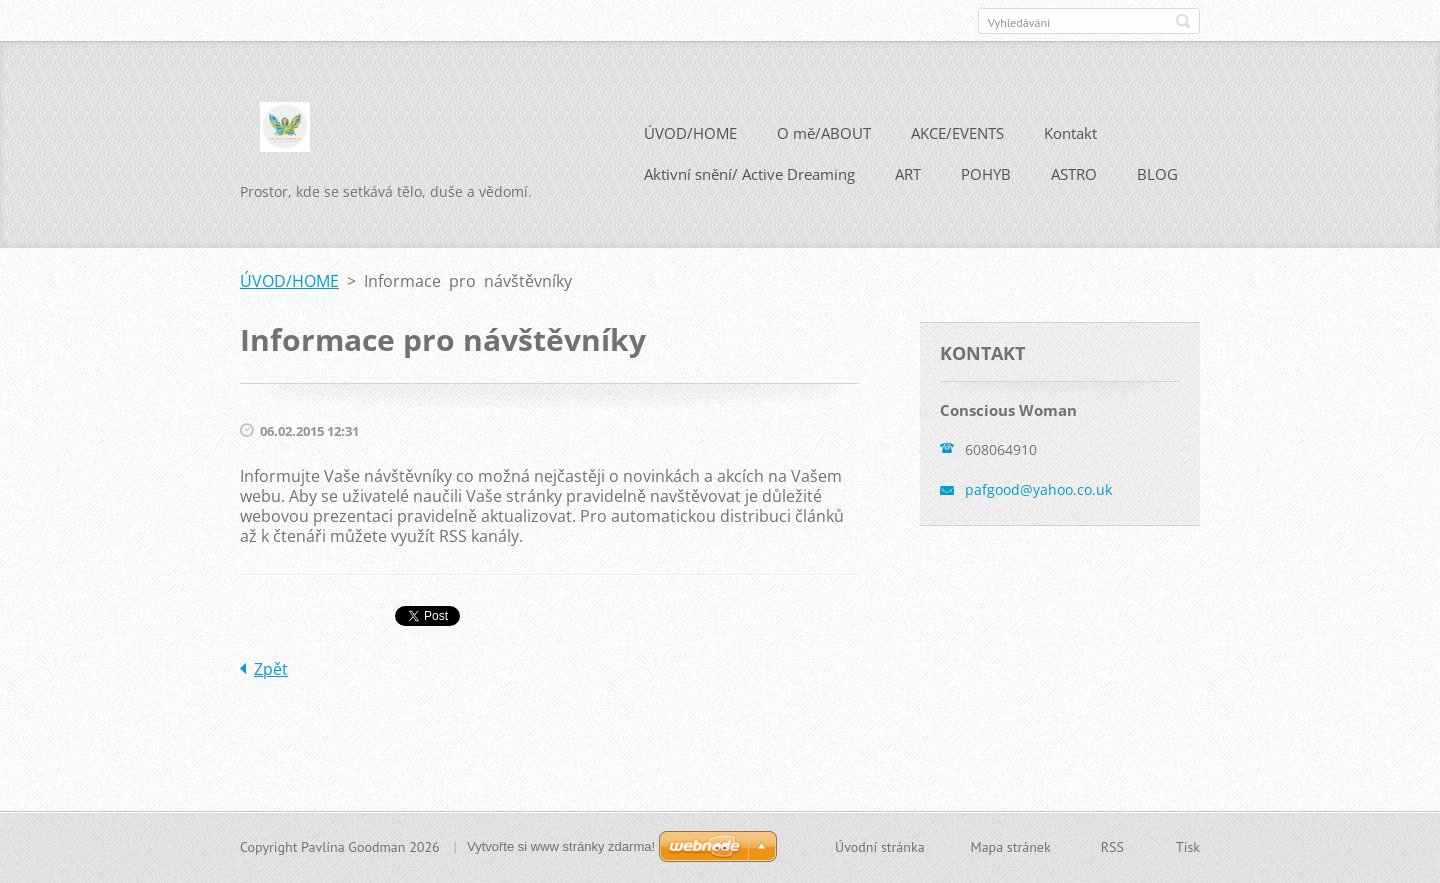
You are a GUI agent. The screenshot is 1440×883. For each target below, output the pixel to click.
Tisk (1188, 847)
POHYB (986, 174)
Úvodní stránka (880, 847)
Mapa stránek (1011, 847)
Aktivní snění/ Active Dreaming (749, 174)
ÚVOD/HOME (690, 133)
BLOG (1157, 174)
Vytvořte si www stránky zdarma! (561, 846)
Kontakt (1070, 133)
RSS (1112, 847)
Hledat (1183, 21)
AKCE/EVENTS (957, 133)
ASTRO (1074, 174)
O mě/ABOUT (824, 133)
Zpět (271, 669)
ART (908, 174)
